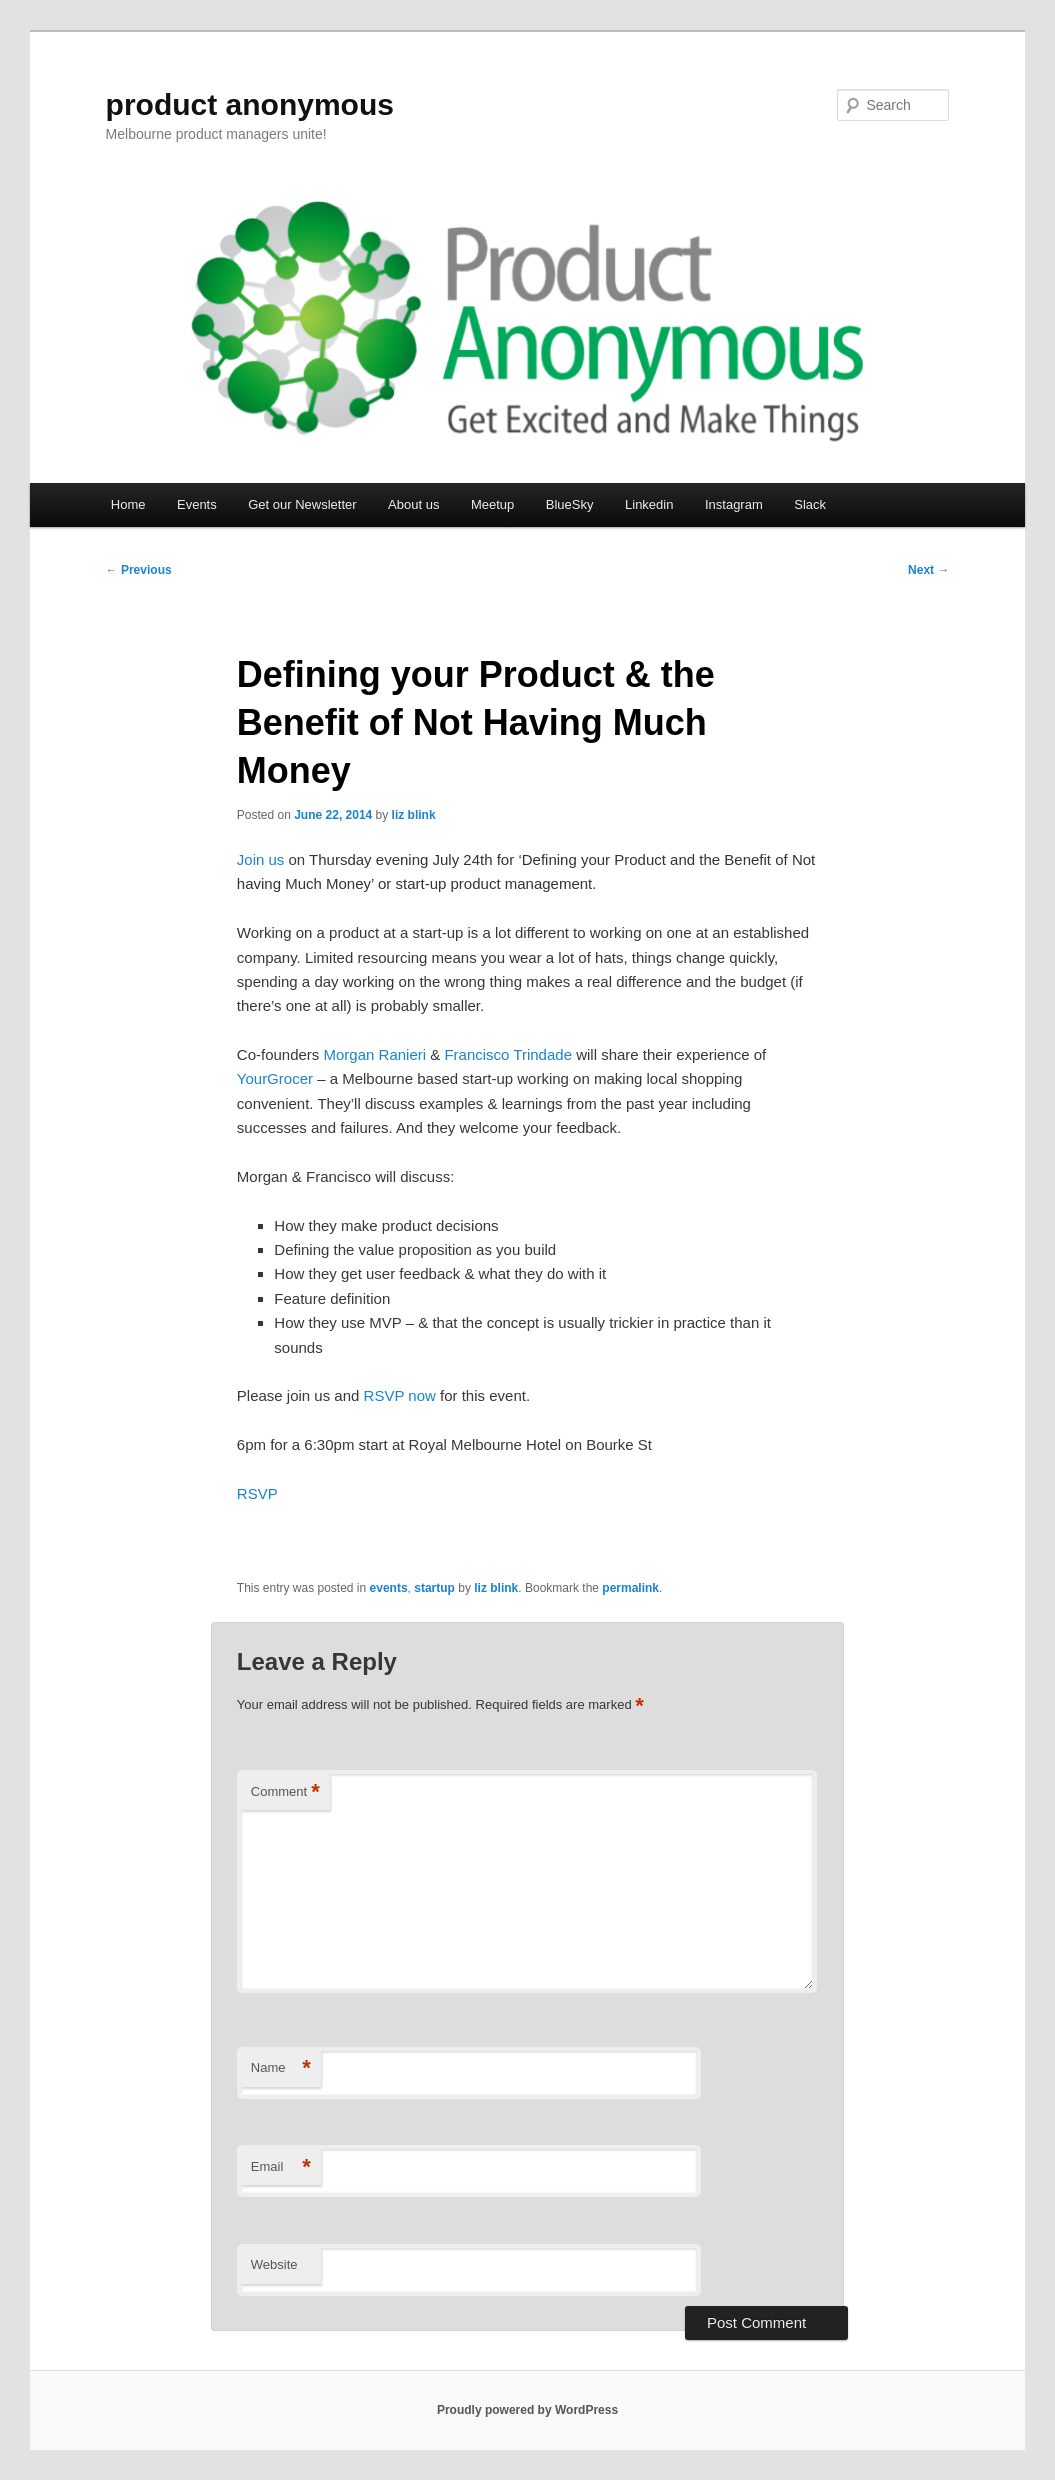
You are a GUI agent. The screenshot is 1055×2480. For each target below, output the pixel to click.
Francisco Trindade (508, 1054)
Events (197, 504)
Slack (810, 504)
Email (281, 2167)
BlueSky (570, 504)
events (389, 1588)
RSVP (257, 1493)
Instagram (734, 504)
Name (281, 2068)
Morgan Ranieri (375, 1054)
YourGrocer (275, 1078)
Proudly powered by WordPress (527, 2410)
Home (128, 504)
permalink (630, 1588)
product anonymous (250, 104)
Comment (285, 1792)
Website (274, 2264)
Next (928, 570)
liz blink (414, 815)
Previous (139, 570)
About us (413, 504)
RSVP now (400, 1395)
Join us (261, 859)
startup (434, 1588)
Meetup (492, 504)
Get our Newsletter (302, 504)
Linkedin (649, 504)
